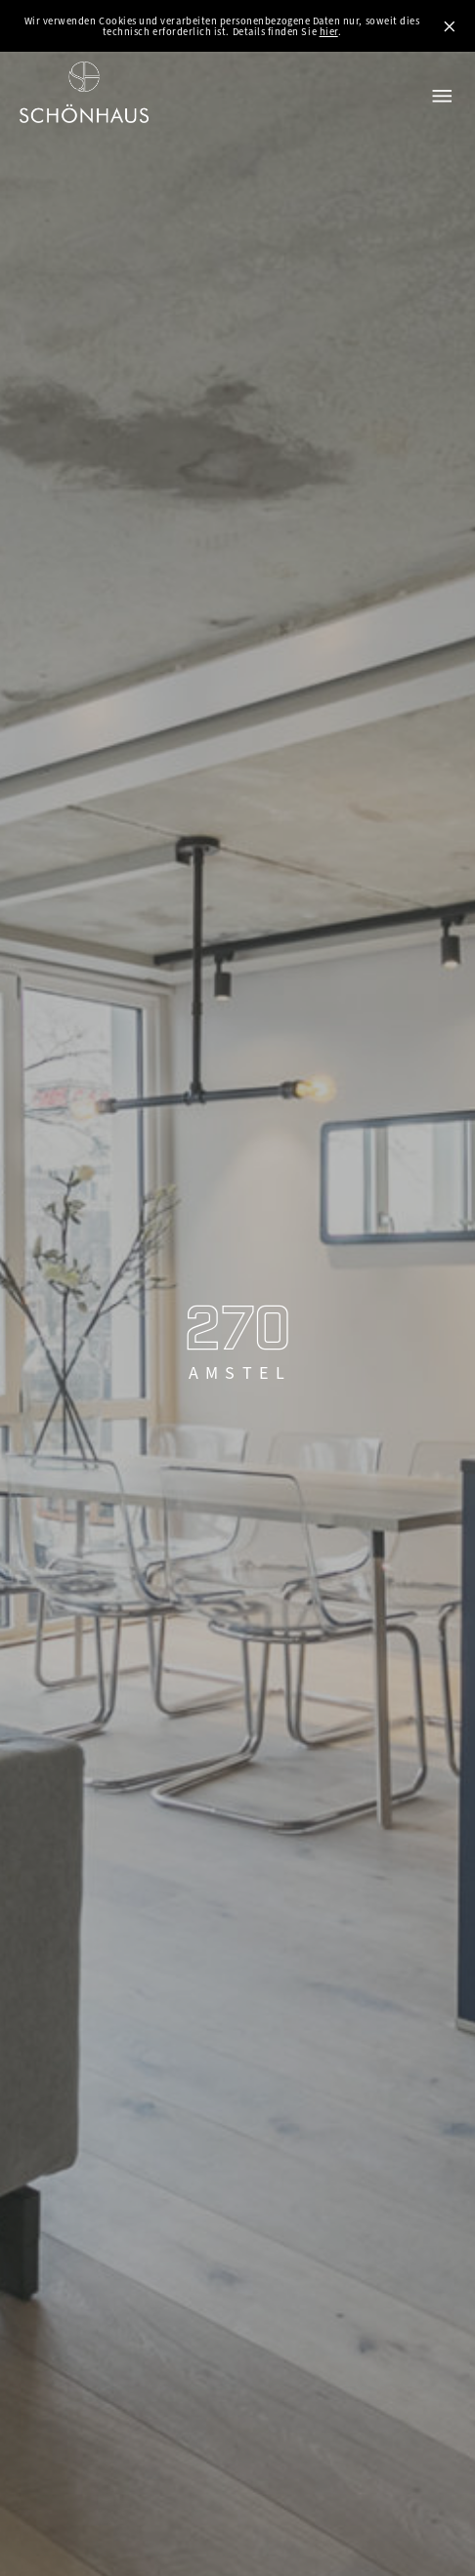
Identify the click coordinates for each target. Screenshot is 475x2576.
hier (329, 31)
